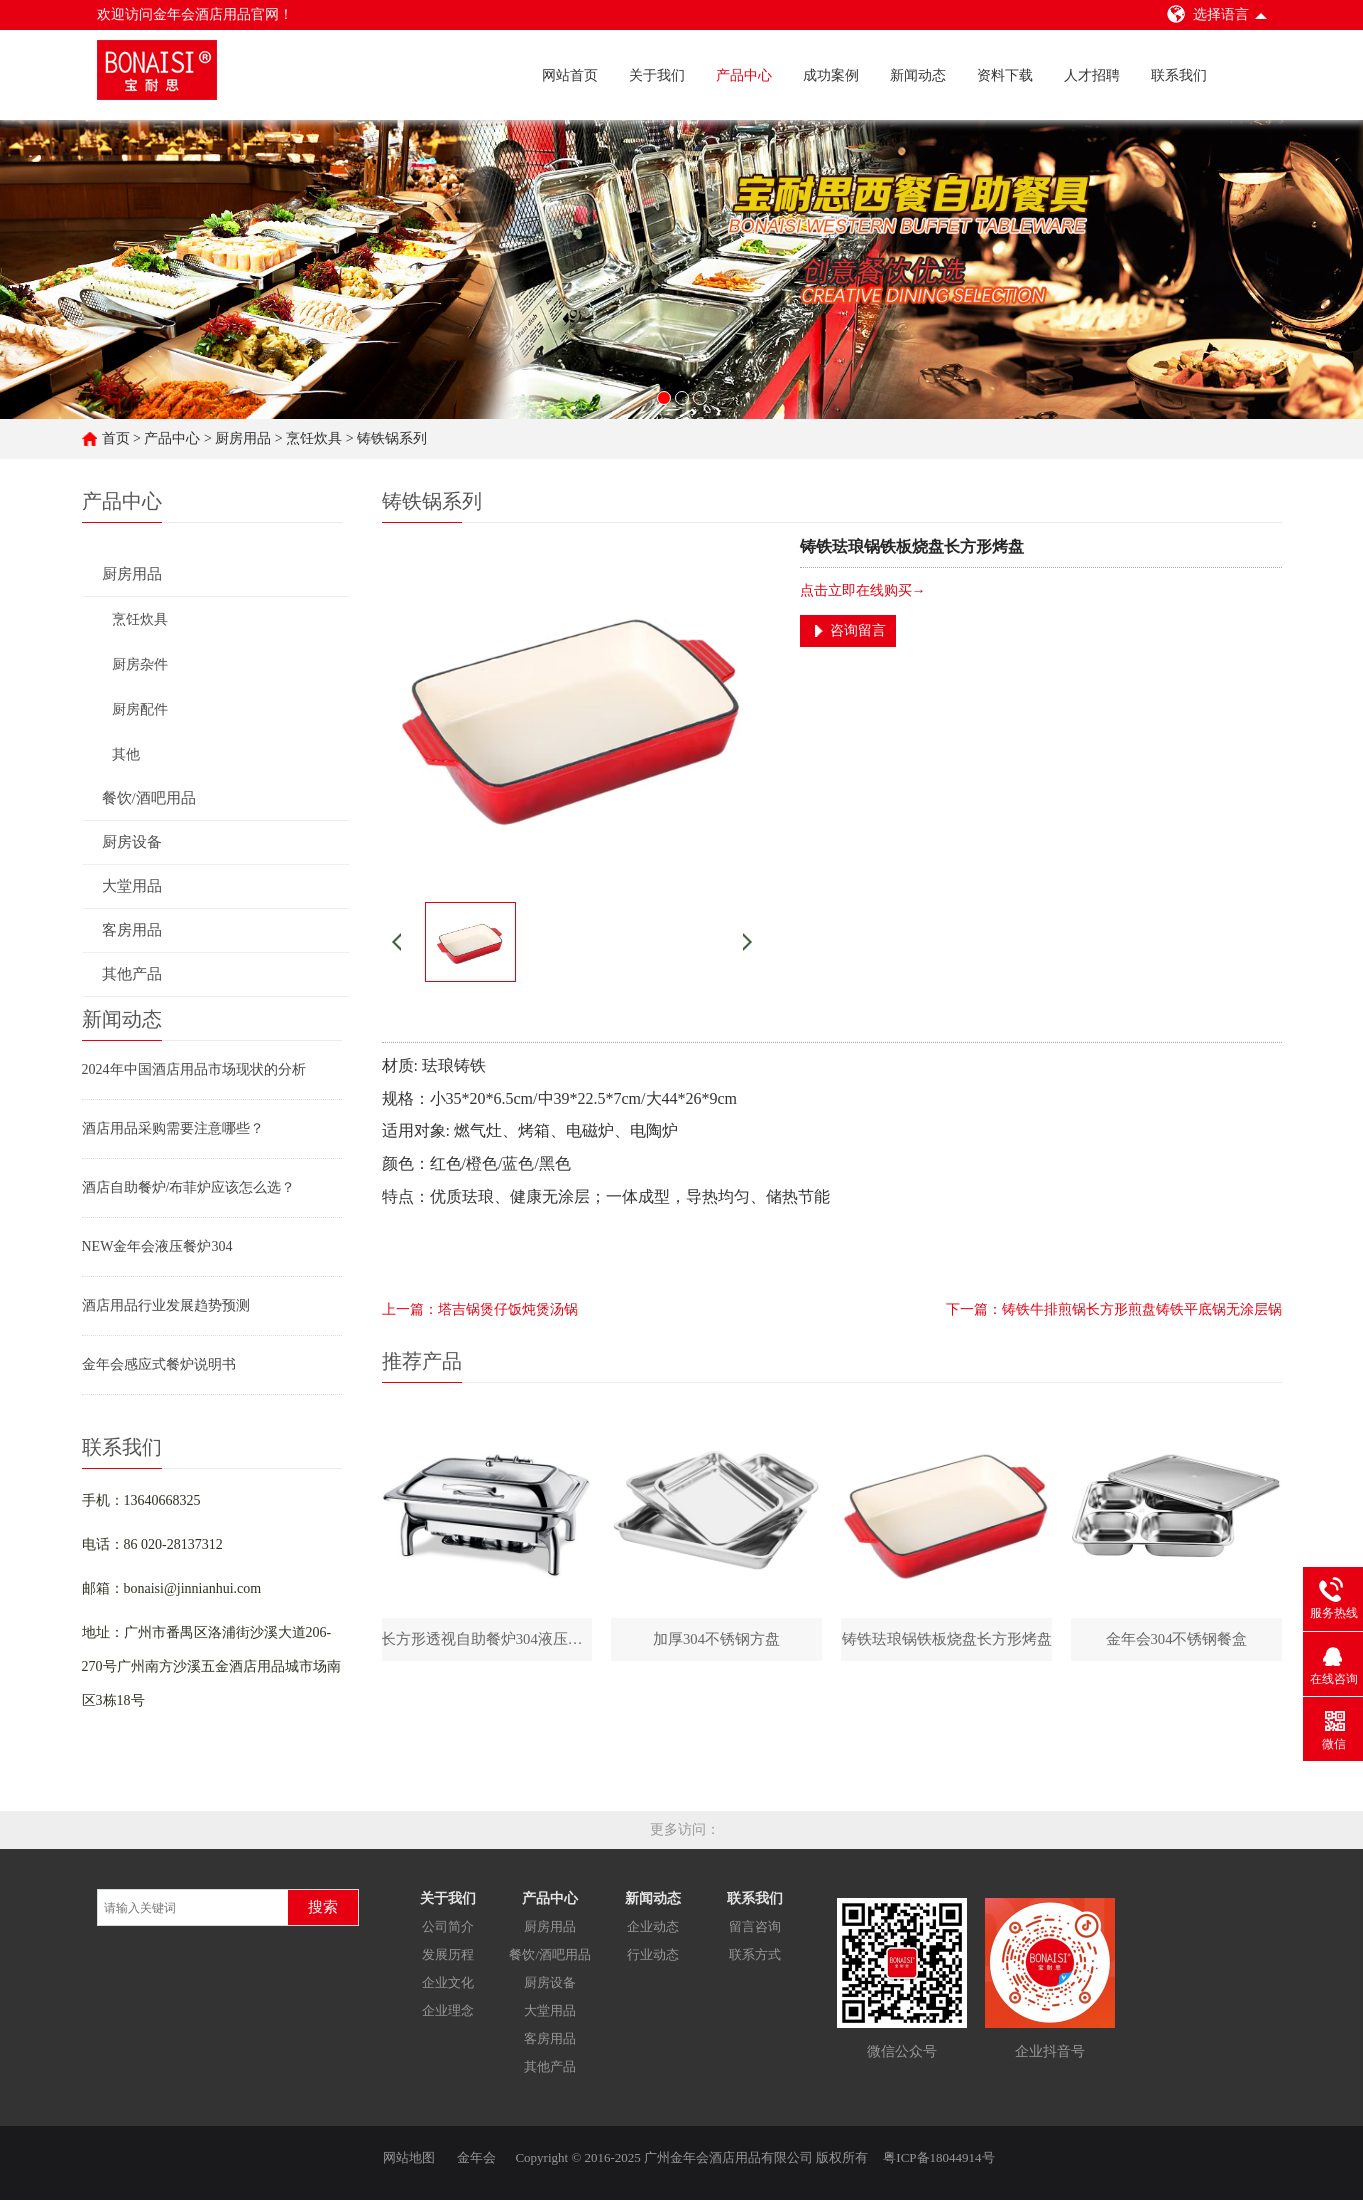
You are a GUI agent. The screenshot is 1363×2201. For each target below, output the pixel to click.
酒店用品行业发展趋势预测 (166, 1304)
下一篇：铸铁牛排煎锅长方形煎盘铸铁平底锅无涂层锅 (1114, 1308)
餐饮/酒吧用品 (550, 1955)
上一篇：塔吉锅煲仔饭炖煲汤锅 (480, 1308)
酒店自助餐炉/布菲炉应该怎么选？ (189, 1186)
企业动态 (653, 1927)
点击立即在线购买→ (863, 589)
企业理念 (448, 2011)
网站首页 (570, 75)
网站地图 (409, 2158)
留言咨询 (755, 1927)
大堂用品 (550, 2011)
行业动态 (653, 1955)
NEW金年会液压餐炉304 (157, 1245)
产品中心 (744, 75)
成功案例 (831, 75)
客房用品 (550, 2039)
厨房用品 (243, 437)
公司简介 (448, 1927)
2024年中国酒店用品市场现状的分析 (194, 1068)
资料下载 (1005, 75)
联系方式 (755, 1955)
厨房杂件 (140, 663)
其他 (126, 753)
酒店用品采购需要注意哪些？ (173, 1127)
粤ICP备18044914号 (938, 2158)
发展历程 (448, 1955)
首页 (116, 437)
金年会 (476, 2158)
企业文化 (448, 1983)
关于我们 (657, 75)
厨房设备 (550, 1983)
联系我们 (1179, 75)
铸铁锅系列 (392, 437)
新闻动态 (918, 75)
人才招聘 (1092, 75)
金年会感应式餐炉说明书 (159, 1363)
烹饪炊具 (314, 437)
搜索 (323, 1908)
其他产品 (550, 2067)
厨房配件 (140, 708)
